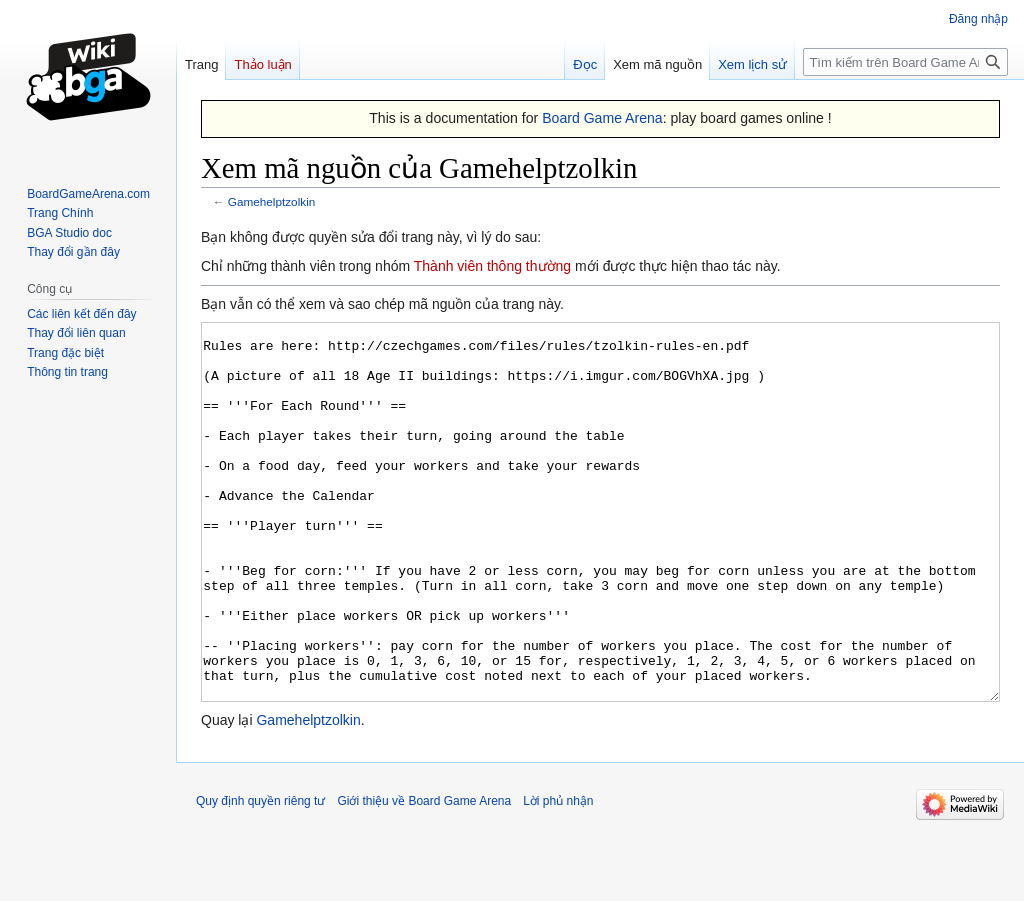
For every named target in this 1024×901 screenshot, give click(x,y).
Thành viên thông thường (492, 266)
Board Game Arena (602, 118)
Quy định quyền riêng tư (260, 876)
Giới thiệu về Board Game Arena (424, 876)
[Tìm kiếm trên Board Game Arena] (905, 62)
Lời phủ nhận (558, 876)
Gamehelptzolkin (272, 201)
